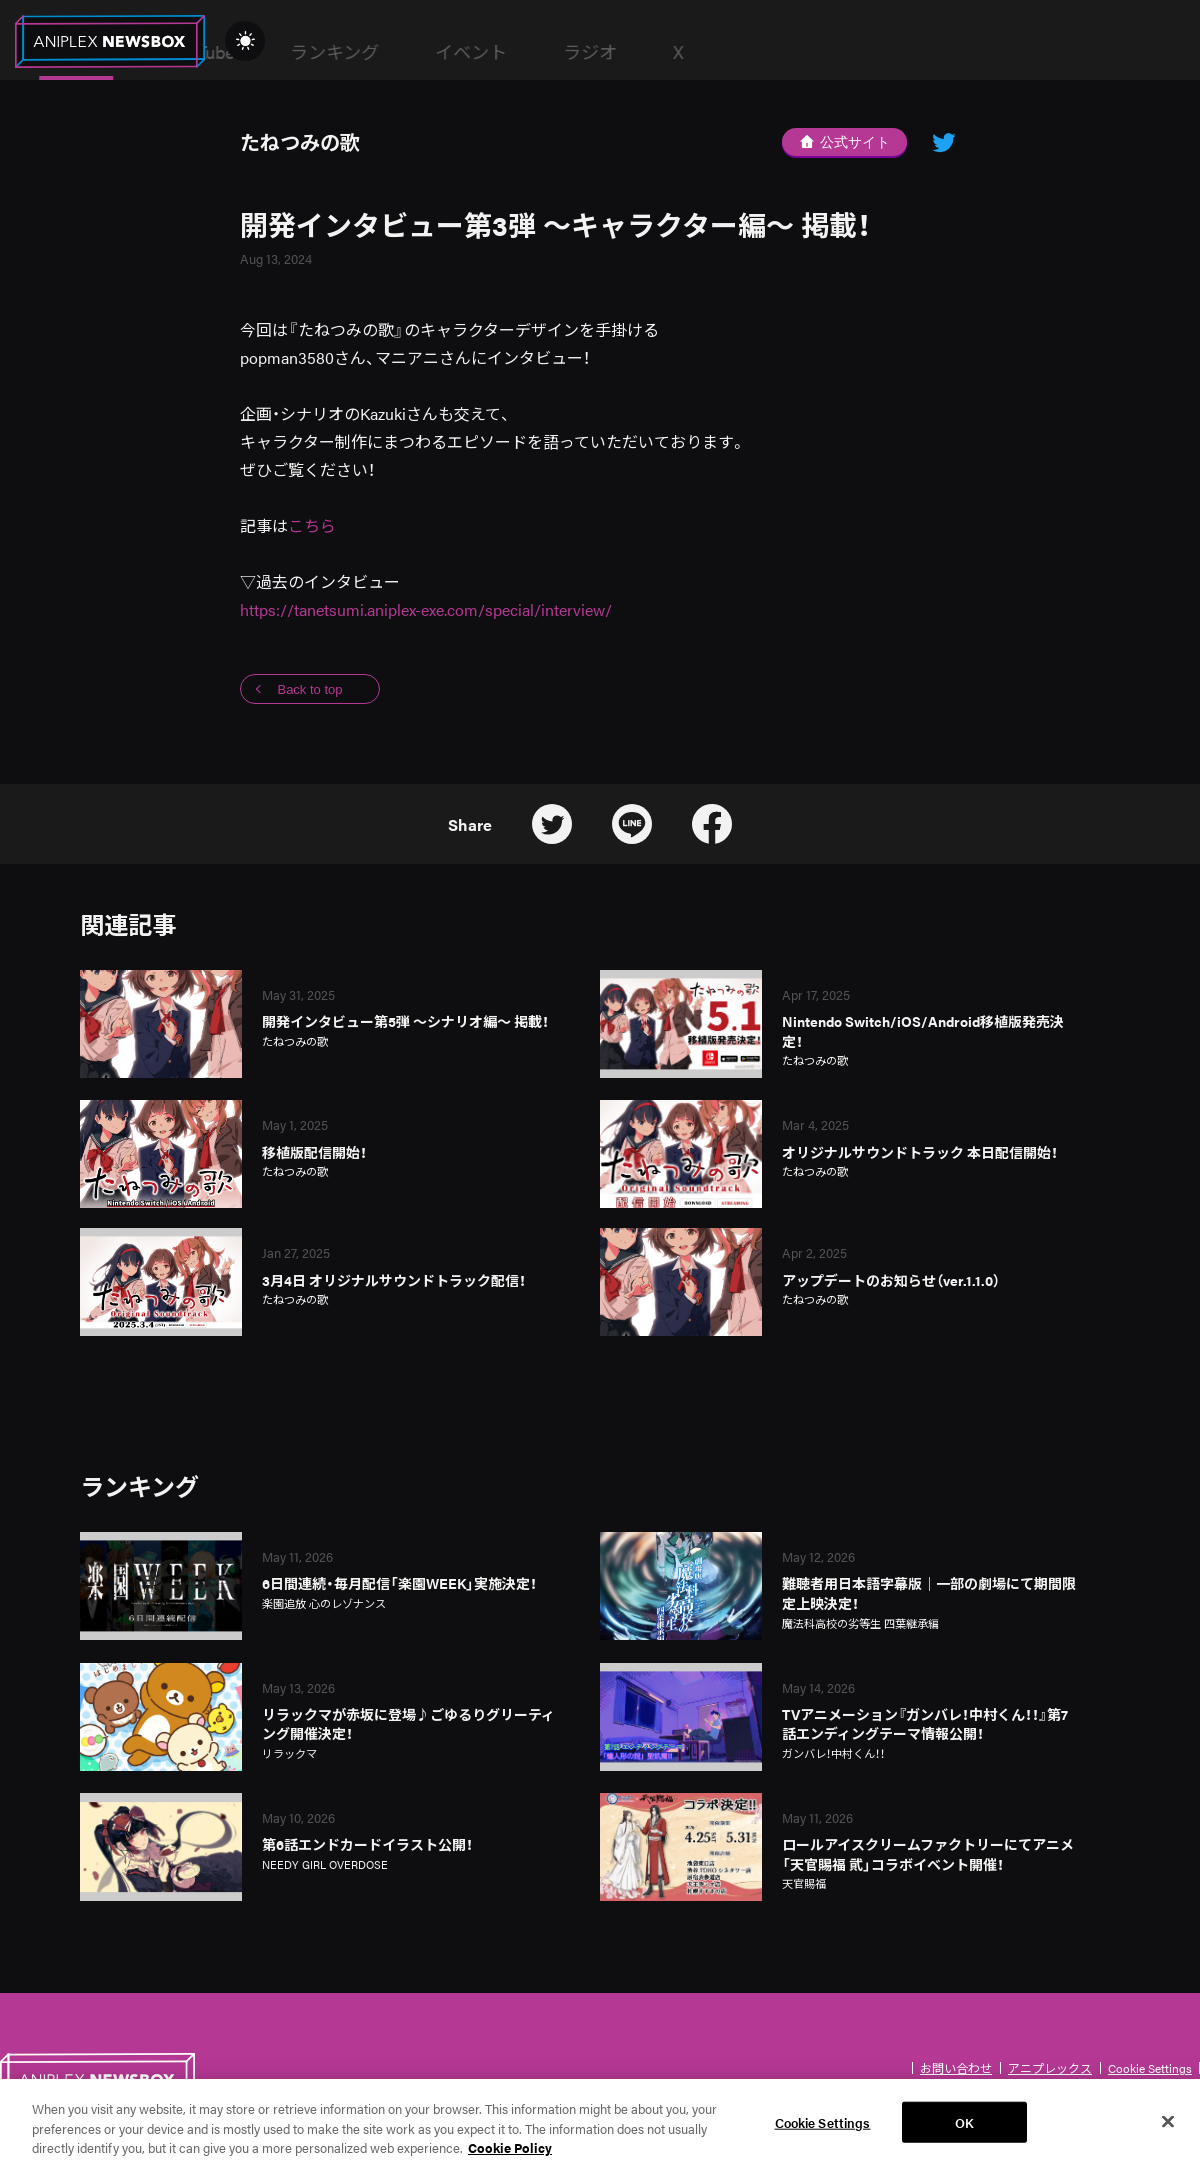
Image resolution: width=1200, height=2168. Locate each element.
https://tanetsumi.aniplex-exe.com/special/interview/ (426, 609)
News (385, 52)
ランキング (643, 51)
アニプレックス (1050, 2068)
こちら (312, 525)
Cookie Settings (1150, 2068)
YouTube (510, 51)
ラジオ (899, 51)
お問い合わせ (956, 2068)
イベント (780, 51)
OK (964, 2137)
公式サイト (845, 142)
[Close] (1168, 2137)
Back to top (309, 689)
